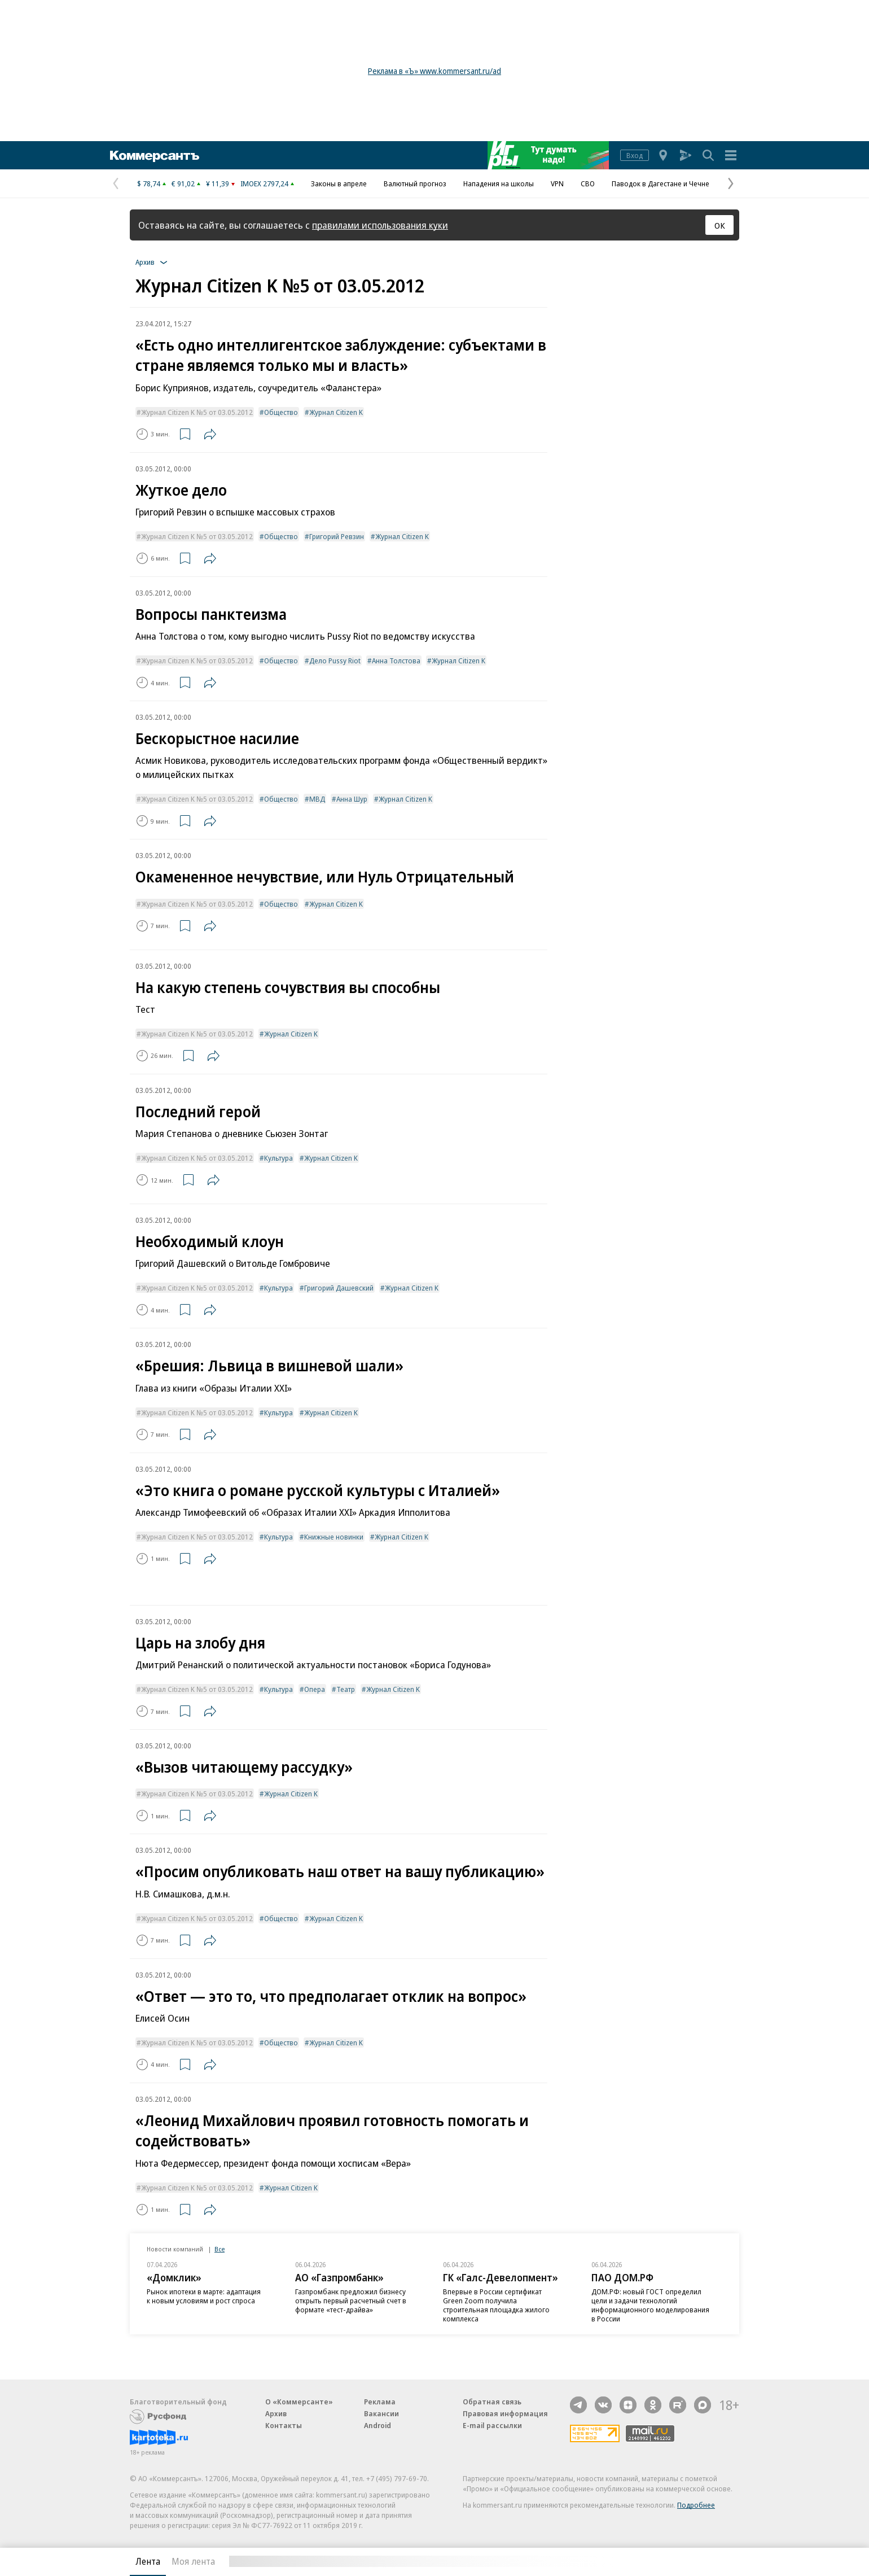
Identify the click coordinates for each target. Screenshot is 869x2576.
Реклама (380, 2401)
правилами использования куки (380, 224)
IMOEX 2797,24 (264, 183)
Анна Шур (351, 799)
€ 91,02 (183, 183)
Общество (281, 412)
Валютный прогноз (415, 183)
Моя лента (193, 2561)
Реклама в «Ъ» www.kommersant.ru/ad (434, 70)
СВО (588, 183)
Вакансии (381, 2413)
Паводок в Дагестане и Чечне (660, 183)
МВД (317, 799)
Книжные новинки (333, 1537)
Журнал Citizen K (336, 412)
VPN (557, 183)
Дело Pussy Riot (335, 660)
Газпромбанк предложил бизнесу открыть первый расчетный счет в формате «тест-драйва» (350, 2300)
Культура (278, 1158)
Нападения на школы (498, 183)
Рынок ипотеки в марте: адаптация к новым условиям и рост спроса (204, 2296)
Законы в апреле (339, 183)
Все (219, 2249)
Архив (276, 2413)
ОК (719, 225)
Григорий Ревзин (336, 536)
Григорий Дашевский (339, 1288)
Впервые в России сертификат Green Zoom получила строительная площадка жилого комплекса (496, 2305)
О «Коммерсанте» (299, 2401)
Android (377, 2425)
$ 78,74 (148, 183)
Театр (345, 1689)
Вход (634, 155)
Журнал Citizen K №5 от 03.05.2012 (197, 412)
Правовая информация (505, 2413)
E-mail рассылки (492, 2425)
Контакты (283, 2425)
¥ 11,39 (217, 183)
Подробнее (696, 2505)
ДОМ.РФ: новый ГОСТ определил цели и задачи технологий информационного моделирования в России (650, 2305)
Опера (314, 1689)
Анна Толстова (396, 660)
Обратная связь (492, 2401)
